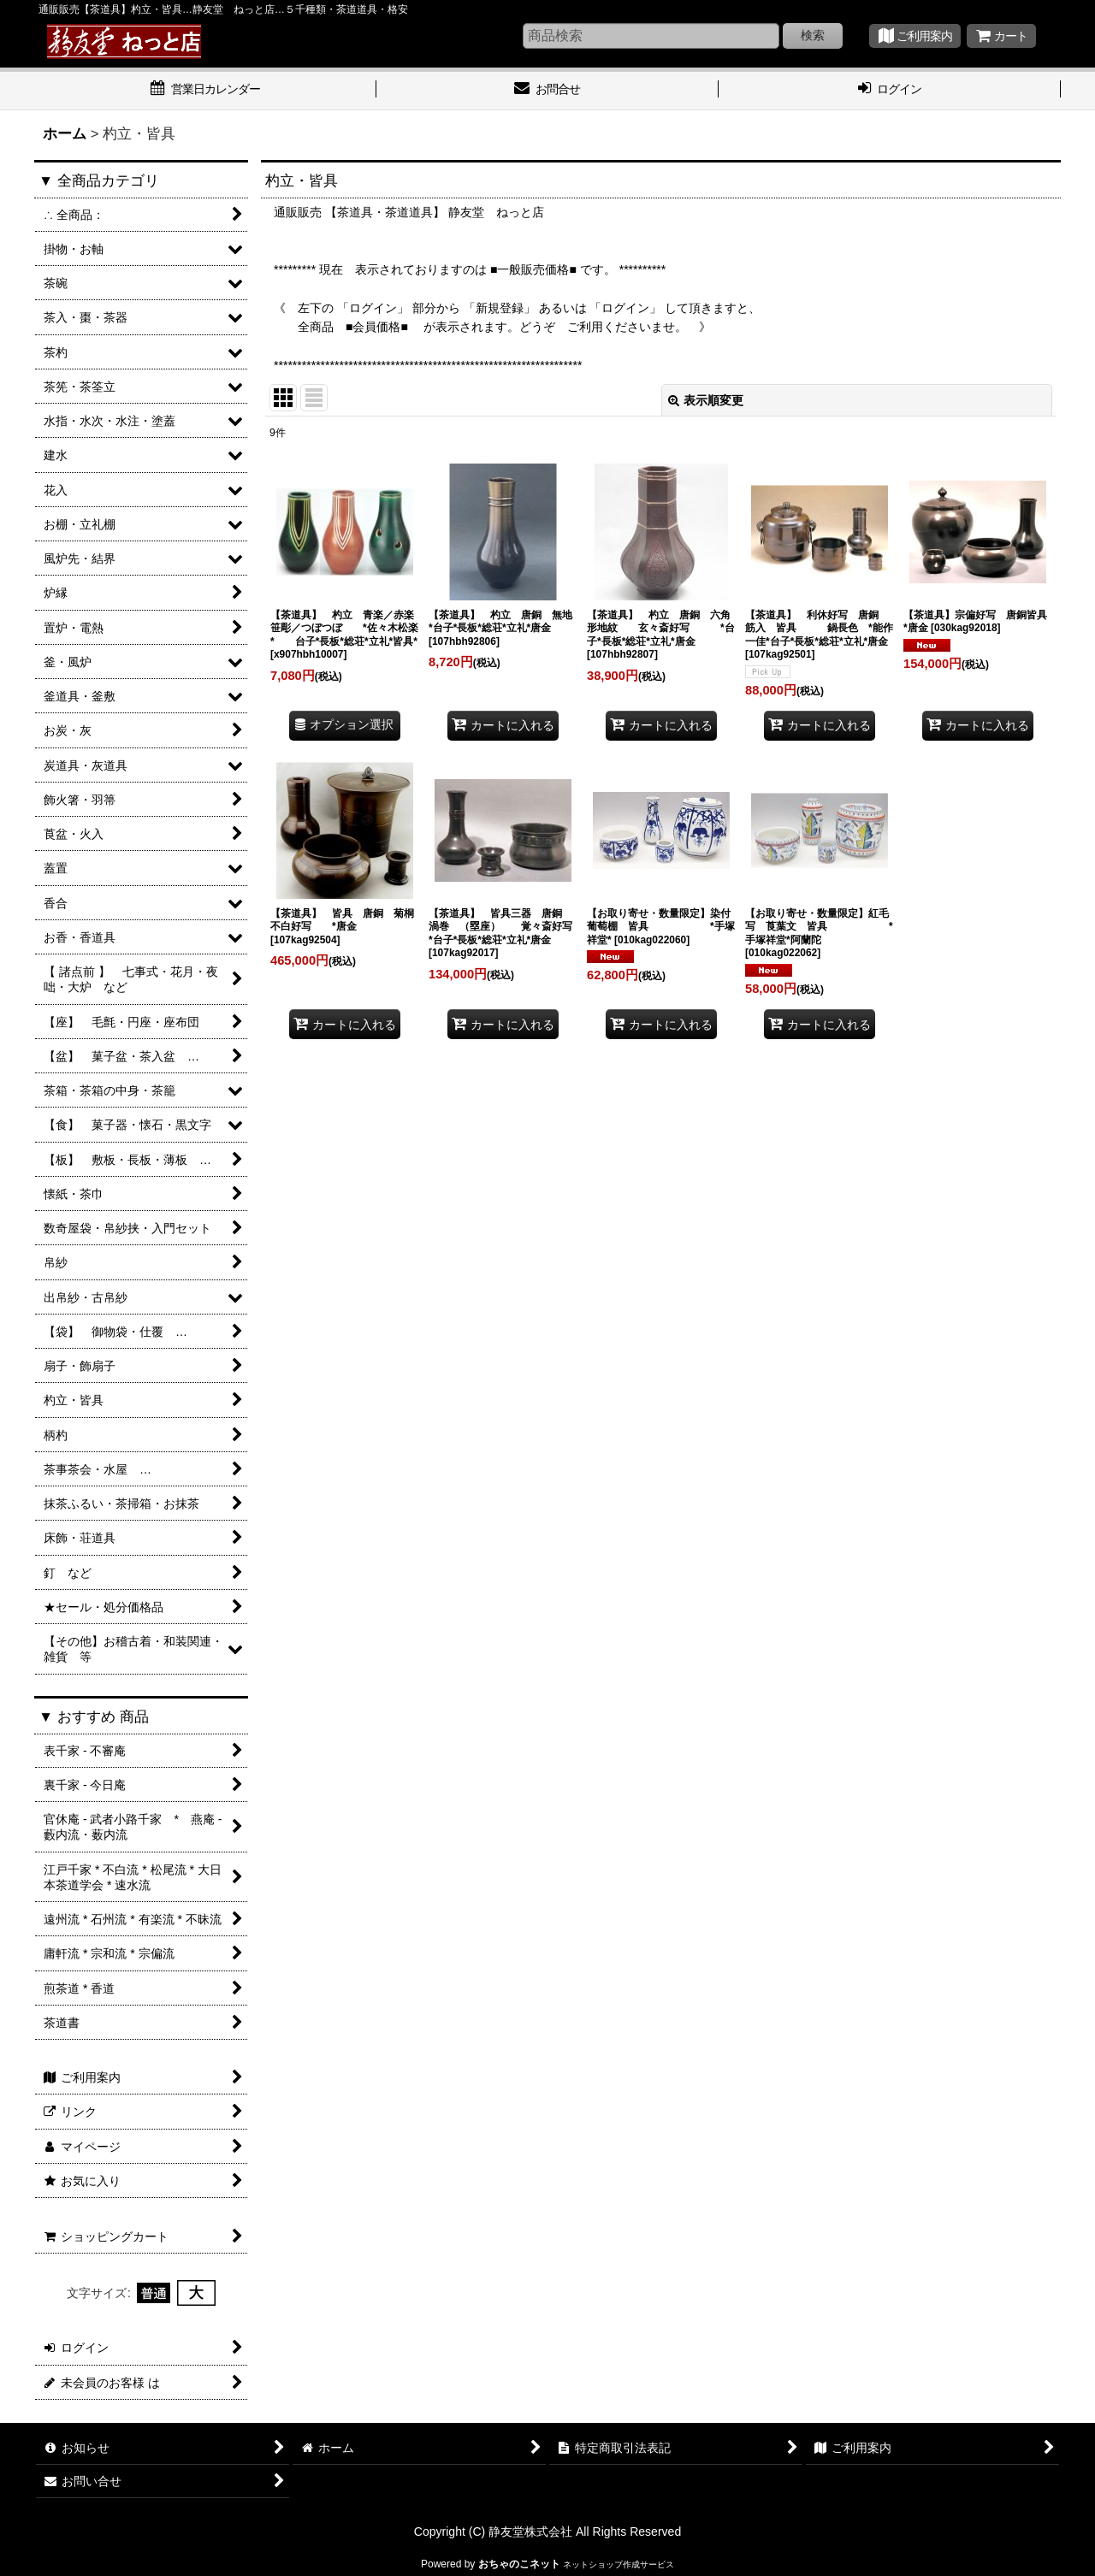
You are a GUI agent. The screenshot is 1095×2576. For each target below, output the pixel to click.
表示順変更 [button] (705, 400)
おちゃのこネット (519, 2564)
